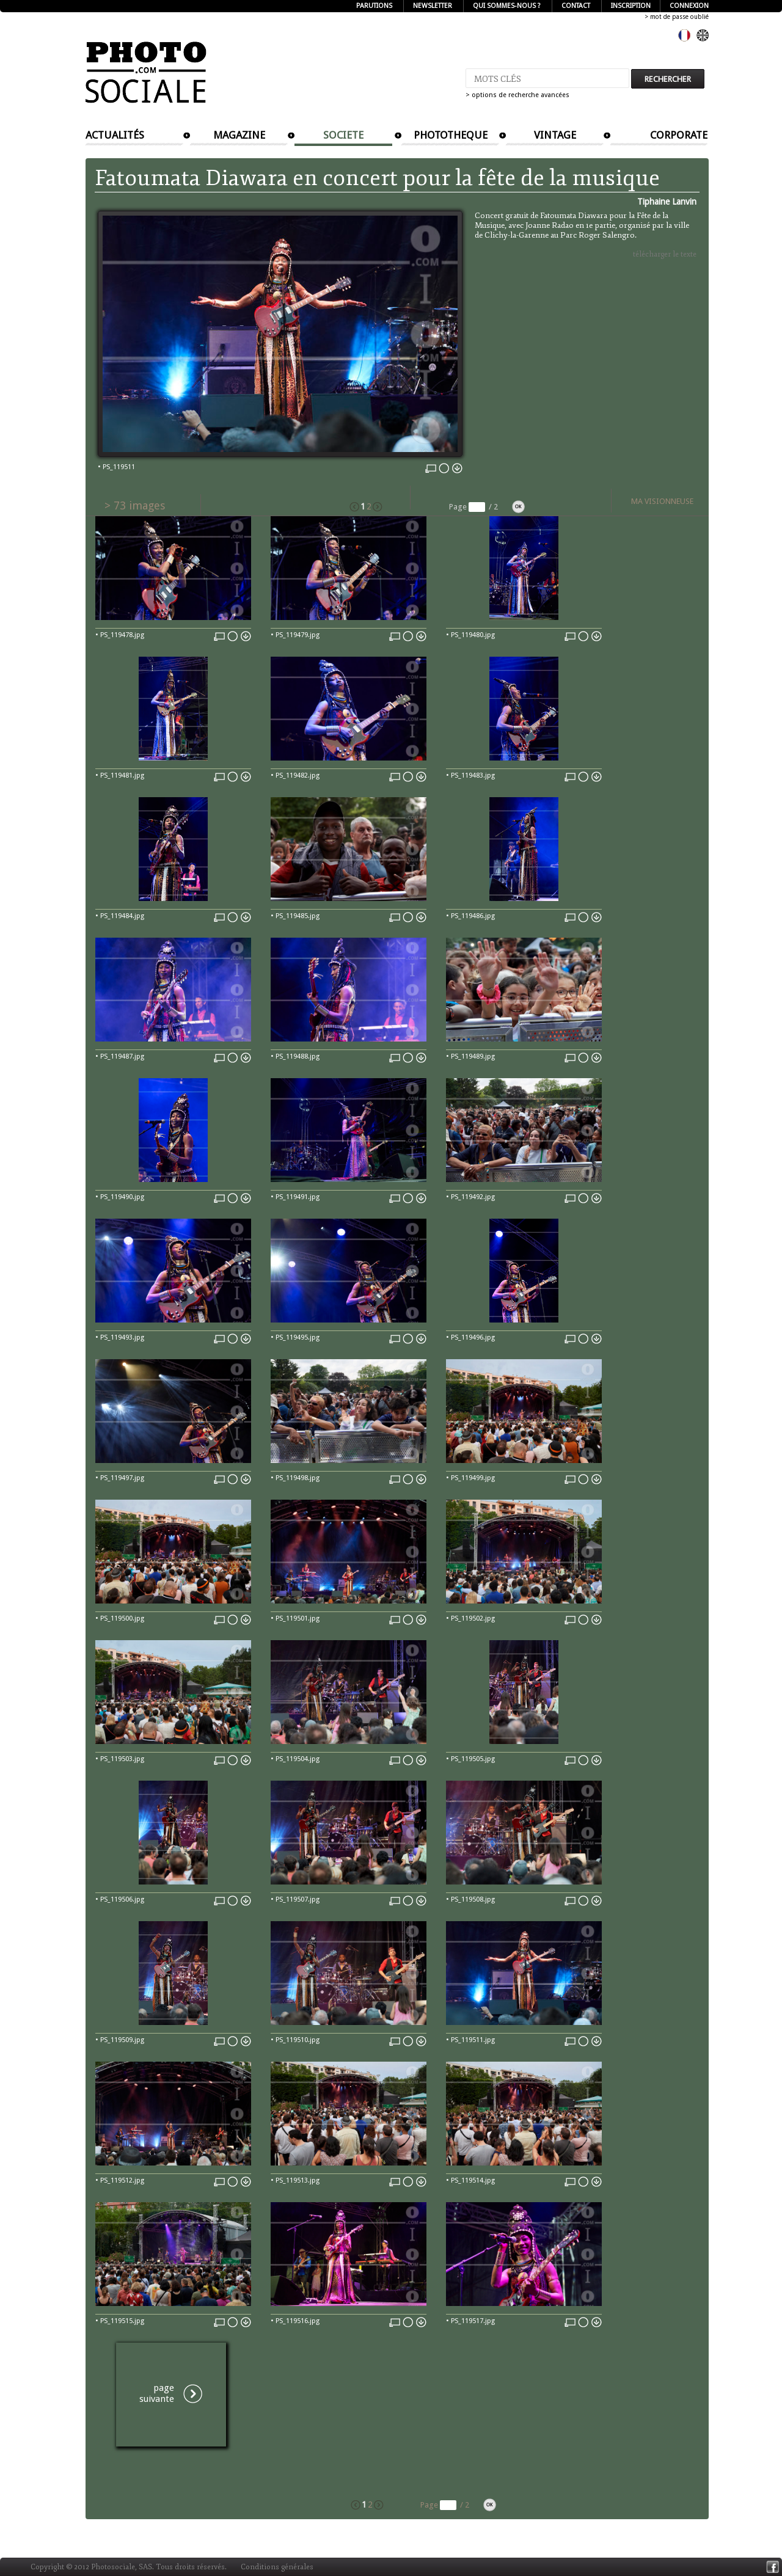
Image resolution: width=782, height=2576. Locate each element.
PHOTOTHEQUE (451, 135)
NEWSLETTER (432, 6)
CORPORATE (678, 135)
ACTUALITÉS (115, 135)
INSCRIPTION (631, 6)
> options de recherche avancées (517, 95)
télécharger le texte (664, 254)
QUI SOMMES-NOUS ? (507, 6)
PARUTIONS (374, 6)
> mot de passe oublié (677, 16)
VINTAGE (555, 135)
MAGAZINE (239, 135)
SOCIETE (343, 135)
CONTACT (575, 6)
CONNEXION (689, 6)
